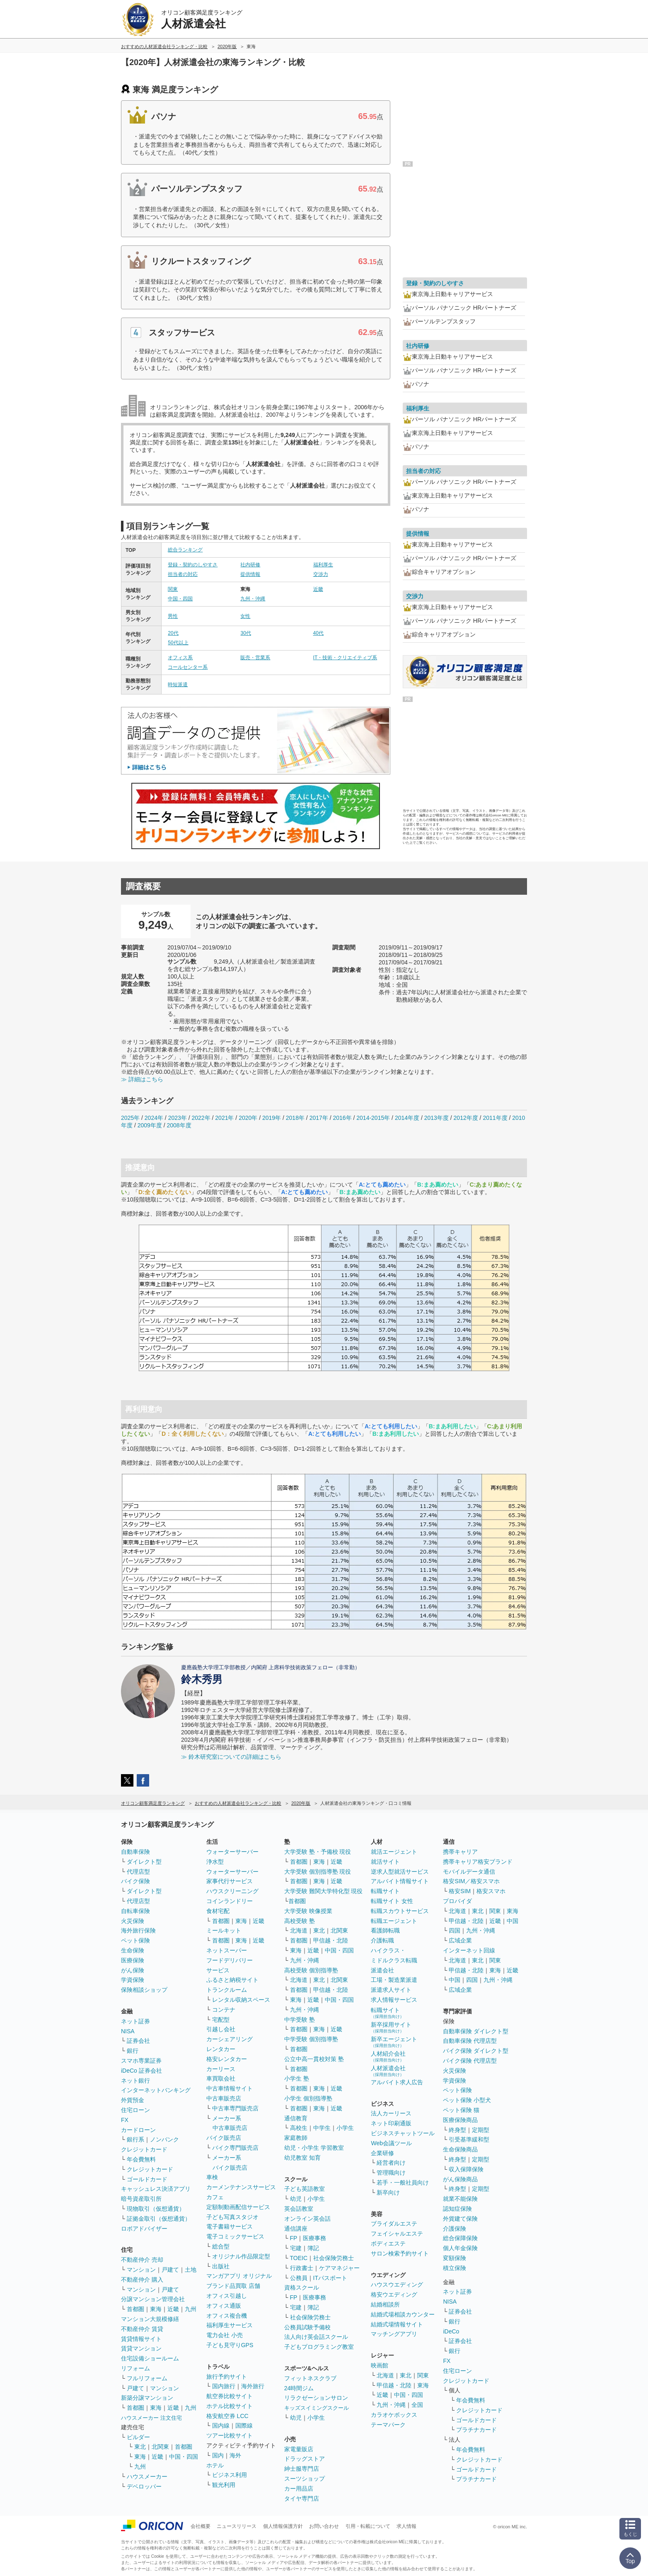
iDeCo (451, 2331)
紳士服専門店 (301, 2468)
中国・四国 (180, 599)
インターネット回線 (469, 1950)
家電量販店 (298, 2449)
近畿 (318, 589)
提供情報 (250, 574)
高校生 (298, 2127)
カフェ (215, 2197)
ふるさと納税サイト (232, 1979)
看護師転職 (385, 1930)
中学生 (322, 2127)
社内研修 (250, 565)
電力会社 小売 (224, 2335)
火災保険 (132, 1921)
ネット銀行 (135, 2080)
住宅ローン (135, 2110)
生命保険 (132, 1950)
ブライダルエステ (394, 2223)
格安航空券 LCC (227, 2416)
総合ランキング (185, 550)
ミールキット (223, 1930)
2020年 (248, 1117)
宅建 (296, 2248)
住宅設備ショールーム (150, 2358)
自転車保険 (135, 1911)
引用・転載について (368, 2526)
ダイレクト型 (144, 1861)
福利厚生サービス (229, 2325)
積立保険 (454, 2268)
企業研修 (382, 2153)
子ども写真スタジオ (232, 2217)
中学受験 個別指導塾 (311, 2039)
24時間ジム (299, 2388)
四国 (454, 1930)
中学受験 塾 (299, 2019)
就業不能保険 (460, 2198)
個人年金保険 (460, 2248)
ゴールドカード (147, 2179)
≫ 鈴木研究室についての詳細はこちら (231, 1756)
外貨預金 (132, 2100)
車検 (212, 2177)
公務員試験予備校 (307, 2327)
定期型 (480, 2130)
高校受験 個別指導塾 (311, 1970)
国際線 (244, 2425)
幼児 (296, 2198)
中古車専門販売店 (235, 2108)
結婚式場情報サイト (397, 2324)
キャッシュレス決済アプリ (156, 2188)
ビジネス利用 (229, 2475)
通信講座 (295, 2228)
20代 (173, 633)
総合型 (221, 2246)
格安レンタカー (226, 2059)
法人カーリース (391, 2113)
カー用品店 (298, 2488)
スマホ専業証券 (141, 2060)
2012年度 (466, 1117)
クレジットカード (144, 2149)
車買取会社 (220, 2078)
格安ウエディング (394, 2294)
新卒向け (388, 2192)
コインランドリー (229, 1901)
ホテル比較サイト (229, 2406)
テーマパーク (388, 2424)
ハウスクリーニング (232, 1891)
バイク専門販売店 (235, 2147)
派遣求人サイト (391, 1989)
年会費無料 (141, 2159)
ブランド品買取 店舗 (233, 2285)
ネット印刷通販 (391, 2123)
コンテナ (223, 2009)
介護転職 (382, 1940)
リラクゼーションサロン (316, 2397)
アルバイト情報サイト (400, 1881)
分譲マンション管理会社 (153, 2299)
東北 (140, 2446)
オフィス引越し (226, 2295)
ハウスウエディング (397, 2284)
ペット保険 (135, 1940)
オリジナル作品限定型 (241, 2256)
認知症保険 (457, 2208)
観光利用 (223, 2484)
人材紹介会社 (388, 2056)
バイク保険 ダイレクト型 (475, 2050)
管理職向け (391, 2172)
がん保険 (132, 1970)
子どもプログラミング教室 (319, 2346)
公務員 (298, 2278)
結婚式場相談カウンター (403, 2314)
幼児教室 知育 (302, 2157)
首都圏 (135, 2309)
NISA (128, 2031)
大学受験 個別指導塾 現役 (317, 1871)
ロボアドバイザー (144, 2228)
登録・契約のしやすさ (193, 565)
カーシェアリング (229, 2039)
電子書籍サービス (229, 2226)
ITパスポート (330, 2278)
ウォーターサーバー (232, 1851)
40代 (318, 633)
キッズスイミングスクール (316, 2408)
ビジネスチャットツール (403, 2133)
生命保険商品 (460, 2149)
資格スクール (301, 2287)
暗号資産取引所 (141, 2198)
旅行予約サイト (226, 2376)
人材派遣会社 (388, 2071)
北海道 (298, 1930)
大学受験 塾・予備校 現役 (317, 1851)
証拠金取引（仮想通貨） (159, 2218)
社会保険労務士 (333, 2258)
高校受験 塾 (299, 1921)
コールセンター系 (188, 667)
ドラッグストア (304, 2458)
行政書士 (301, 2268)
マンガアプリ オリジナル (239, 2276)
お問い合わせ (324, 2526)
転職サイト (385, 1891)
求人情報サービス (394, 1999)
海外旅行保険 (138, 1930)
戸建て (170, 2269)
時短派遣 (178, 684)
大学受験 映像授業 (308, 1911)
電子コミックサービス (235, 2236)
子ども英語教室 (304, 2188)
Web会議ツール (391, 2143)
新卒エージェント (394, 2042)
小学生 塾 (296, 2078)
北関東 (160, 2446)
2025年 (130, 1117)
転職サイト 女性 (392, 1901)
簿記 (313, 2248)
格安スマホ (490, 1891)
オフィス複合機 (226, 2315)
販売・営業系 (255, 657)
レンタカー (220, 2049)
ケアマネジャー (339, 2268)
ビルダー (138, 2437)
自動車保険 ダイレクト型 (475, 2031)
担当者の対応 (183, 574)
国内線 (221, 2425)
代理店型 (138, 1871)
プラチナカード (476, 2429)
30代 (245, 633)
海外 (235, 2455)
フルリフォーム (147, 2378)
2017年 (318, 1117)
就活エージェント (394, 1851)
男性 (173, 616)
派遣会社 (382, 1970)
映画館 (379, 2365)
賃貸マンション (141, 2348)
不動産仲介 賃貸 (142, 2329)
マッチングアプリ (394, 2334)
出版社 (221, 2266)
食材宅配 (218, 1911)
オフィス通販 (223, 2305)
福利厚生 (323, 565)
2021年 (224, 1117)
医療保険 (132, 1960)
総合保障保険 (460, 2238)
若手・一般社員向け (403, 2182)
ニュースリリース (236, 2526)
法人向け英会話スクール (316, 2336)
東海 (156, 2309)
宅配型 (221, 2019)
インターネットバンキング (156, 2090)
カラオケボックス (394, 2414)
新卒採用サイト (391, 2027)
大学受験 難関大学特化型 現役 (323, 1891)
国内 (218, 2455)
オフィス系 (180, 657)
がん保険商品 (460, 2179)
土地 (190, 2269)
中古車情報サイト (229, 2088)
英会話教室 (298, 2208)
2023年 (177, 1117)
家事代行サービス (229, 1881)
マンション (141, 2269)
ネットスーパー (226, 1950)
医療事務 (314, 2238)
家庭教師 (295, 2137)
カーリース (220, 2069)
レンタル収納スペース (241, 1999)
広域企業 (460, 1940)
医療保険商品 (460, 2120)
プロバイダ (457, 1901)
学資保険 (132, 1979)
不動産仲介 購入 (142, 2279)
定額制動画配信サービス (238, 2207)
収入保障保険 (466, 2169)
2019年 (271, 1117)
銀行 (132, 2050)
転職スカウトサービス (400, 1911)
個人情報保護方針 (283, 2526)
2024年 (154, 1117)
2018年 (295, 1117)
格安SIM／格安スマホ (471, 1881)
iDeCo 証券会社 (141, 2070)
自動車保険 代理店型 (470, 2040)
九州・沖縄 (252, 599)
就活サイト (385, 1861)
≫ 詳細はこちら (142, 1079)
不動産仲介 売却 (142, 2259)
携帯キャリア (460, 1851)
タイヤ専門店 (301, 2498)
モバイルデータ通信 (469, 1871)
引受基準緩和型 (469, 2139)
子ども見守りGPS (230, 2345)
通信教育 (295, 2118)
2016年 (342, 1117)
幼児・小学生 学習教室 (314, 2147)
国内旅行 (223, 2386)
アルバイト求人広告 (397, 2082)
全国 (417, 2404)
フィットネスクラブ (310, 2378)
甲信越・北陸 (330, 1940)
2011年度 (495, 1117)
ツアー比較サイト (229, 2435)
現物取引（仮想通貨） (156, 2208)
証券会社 (138, 2040)
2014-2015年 (373, 1117)
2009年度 (150, 1125)
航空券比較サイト (229, 2396)
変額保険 (454, 2258)
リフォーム (135, 2368)
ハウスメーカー (147, 2476)
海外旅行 (252, 2386)
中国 (512, 1921)
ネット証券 (135, 2021)
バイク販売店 (223, 2137)
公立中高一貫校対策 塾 (314, 2059)
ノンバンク (164, 2139)
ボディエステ (388, 2243)
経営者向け (391, 2162)
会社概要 (200, 2526)
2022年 (200, 1117)
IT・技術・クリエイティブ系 (345, 657)
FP (293, 2238)
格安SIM (460, 1891)
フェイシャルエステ (397, 2233)
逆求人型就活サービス (400, 1871)
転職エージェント (394, 1921)
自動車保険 (135, 1851)
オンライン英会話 (307, 2218)
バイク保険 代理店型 (470, 2060)
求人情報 (406, 2526)
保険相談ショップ (144, 1989)
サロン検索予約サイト (400, 2253)
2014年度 (407, 1117)
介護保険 (454, 2228)
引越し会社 (220, 2029)
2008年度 (179, 1125)
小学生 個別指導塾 (308, 2098)
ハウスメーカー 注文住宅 (151, 2418)
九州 (190, 2309)
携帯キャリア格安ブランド (478, 1861)
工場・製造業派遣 (394, 1979)
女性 (245, 616)
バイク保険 (135, 1881)
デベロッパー (144, 2486)
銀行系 (135, 2139)
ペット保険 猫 (461, 2110)
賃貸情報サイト (141, 2339)
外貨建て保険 (460, 2218)
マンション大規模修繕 (150, 2319)
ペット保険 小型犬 (467, 2100)
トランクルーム (226, 1989)
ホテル (215, 2465)
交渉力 (320, 574)
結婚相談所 (385, 2304)
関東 (173, 589)
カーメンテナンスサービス (241, 2187)
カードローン (138, 2130)
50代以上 (178, 643)
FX (124, 2120)
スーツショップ (304, 2478)
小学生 (345, 2127)
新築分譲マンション (147, 2397)
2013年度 (436, 1117)
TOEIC (299, 2258)
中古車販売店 (223, 2098)
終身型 (457, 2130)
